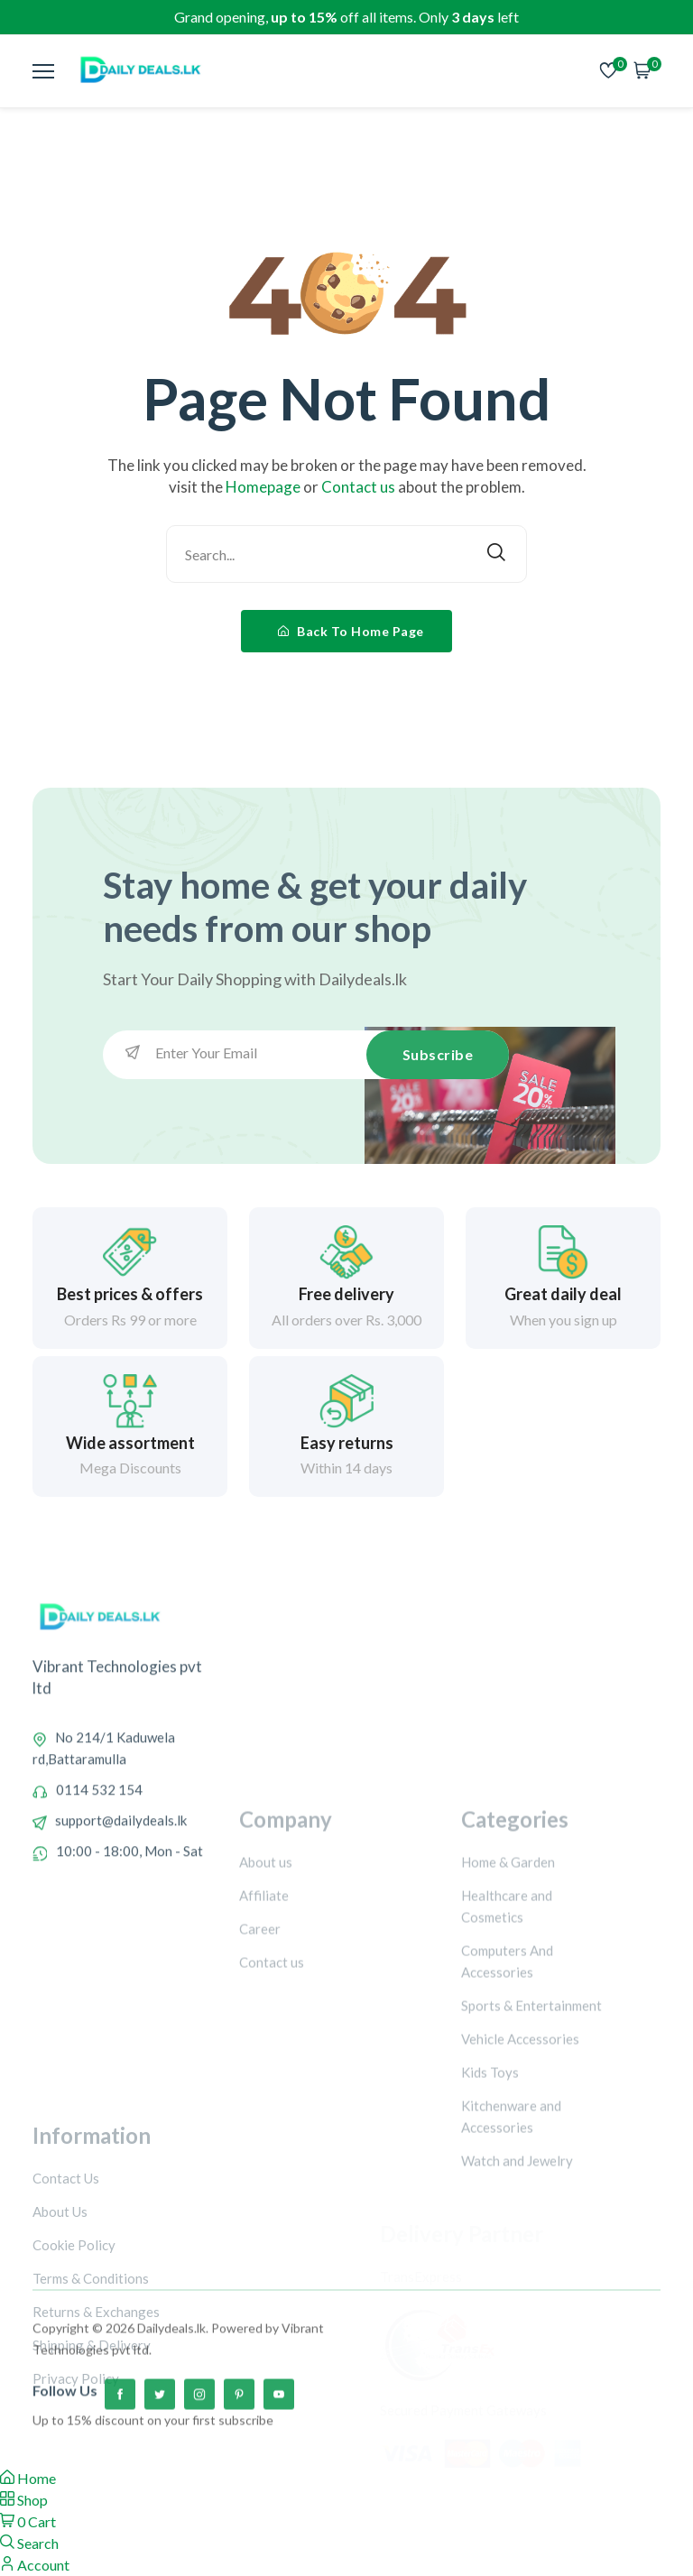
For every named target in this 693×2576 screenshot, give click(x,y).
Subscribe (438, 1054)
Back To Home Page (351, 631)
